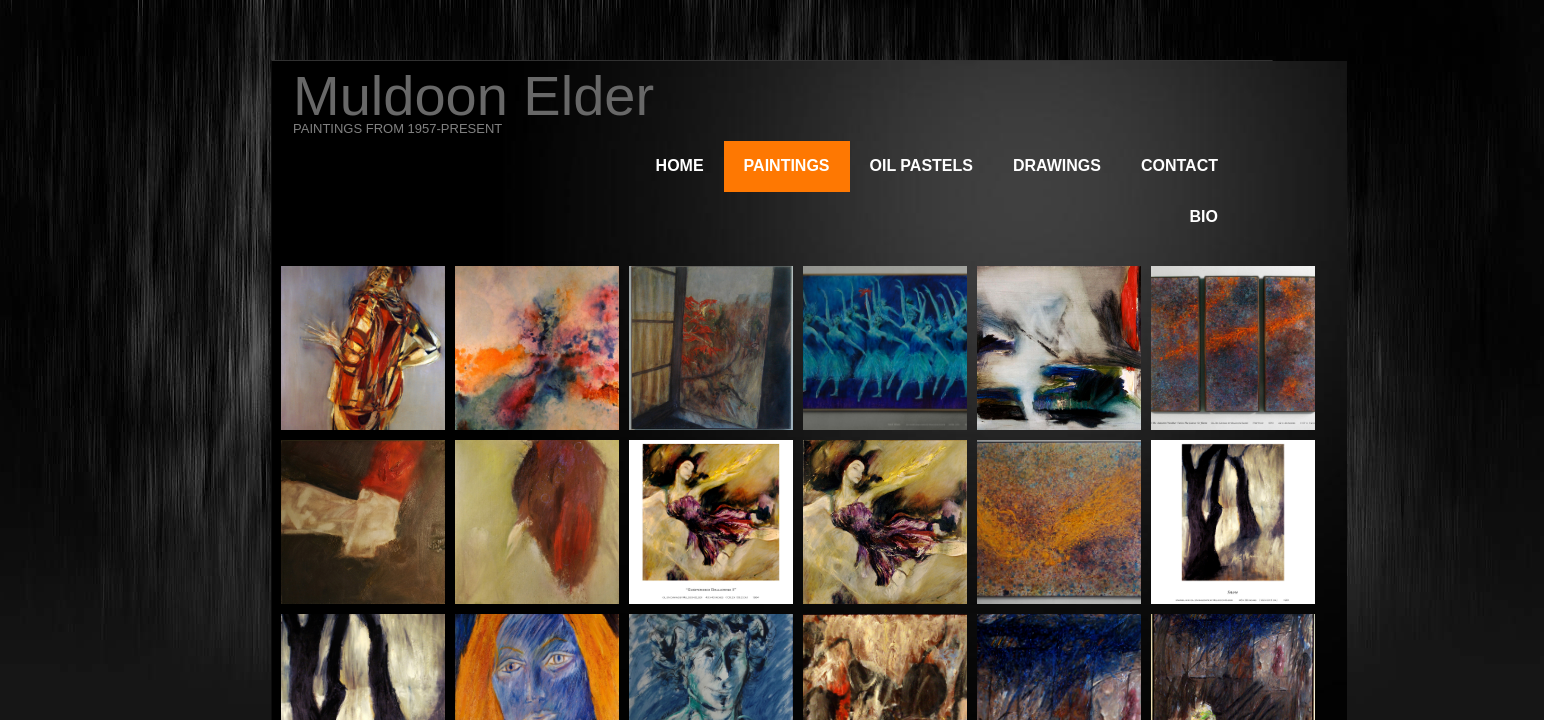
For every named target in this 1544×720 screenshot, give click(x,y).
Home (680, 165)
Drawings (1057, 165)
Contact (1179, 165)
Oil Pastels (921, 165)
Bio (1204, 216)
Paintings (787, 165)
